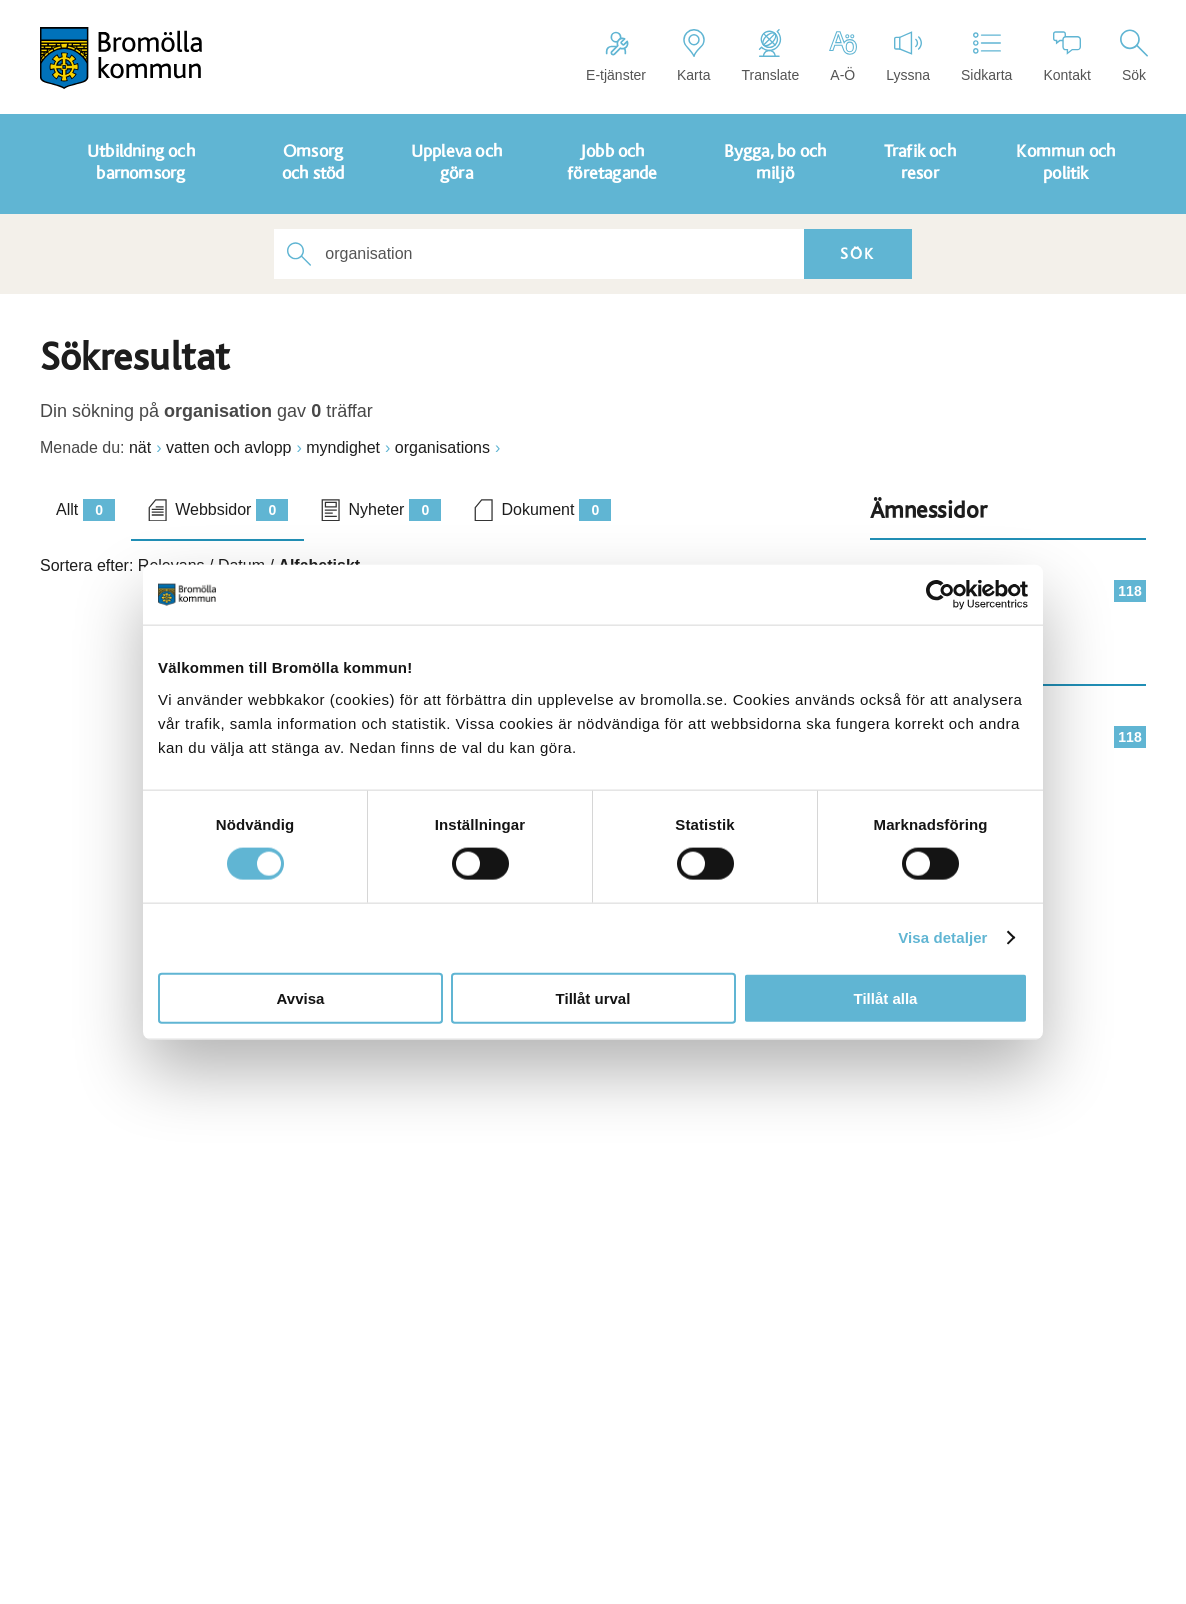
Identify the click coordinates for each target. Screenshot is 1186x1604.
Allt (85, 510)
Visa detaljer (942, 937)
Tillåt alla (886, 997)
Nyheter (394, 510)
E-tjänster (616, 56)
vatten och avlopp (228, 447)
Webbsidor (231, 510)
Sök (1134, 56)
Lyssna (908, 56)
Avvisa (301, 997)
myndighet (343, 447)
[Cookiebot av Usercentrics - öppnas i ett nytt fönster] (940, 595)
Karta (693, 56)
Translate (770, 56)
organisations (442, 447)
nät (140, 447)
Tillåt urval (593, 997)
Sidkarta (986, 56)
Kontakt (1066, 56)
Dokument (556, 510)
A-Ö (842, 56)
